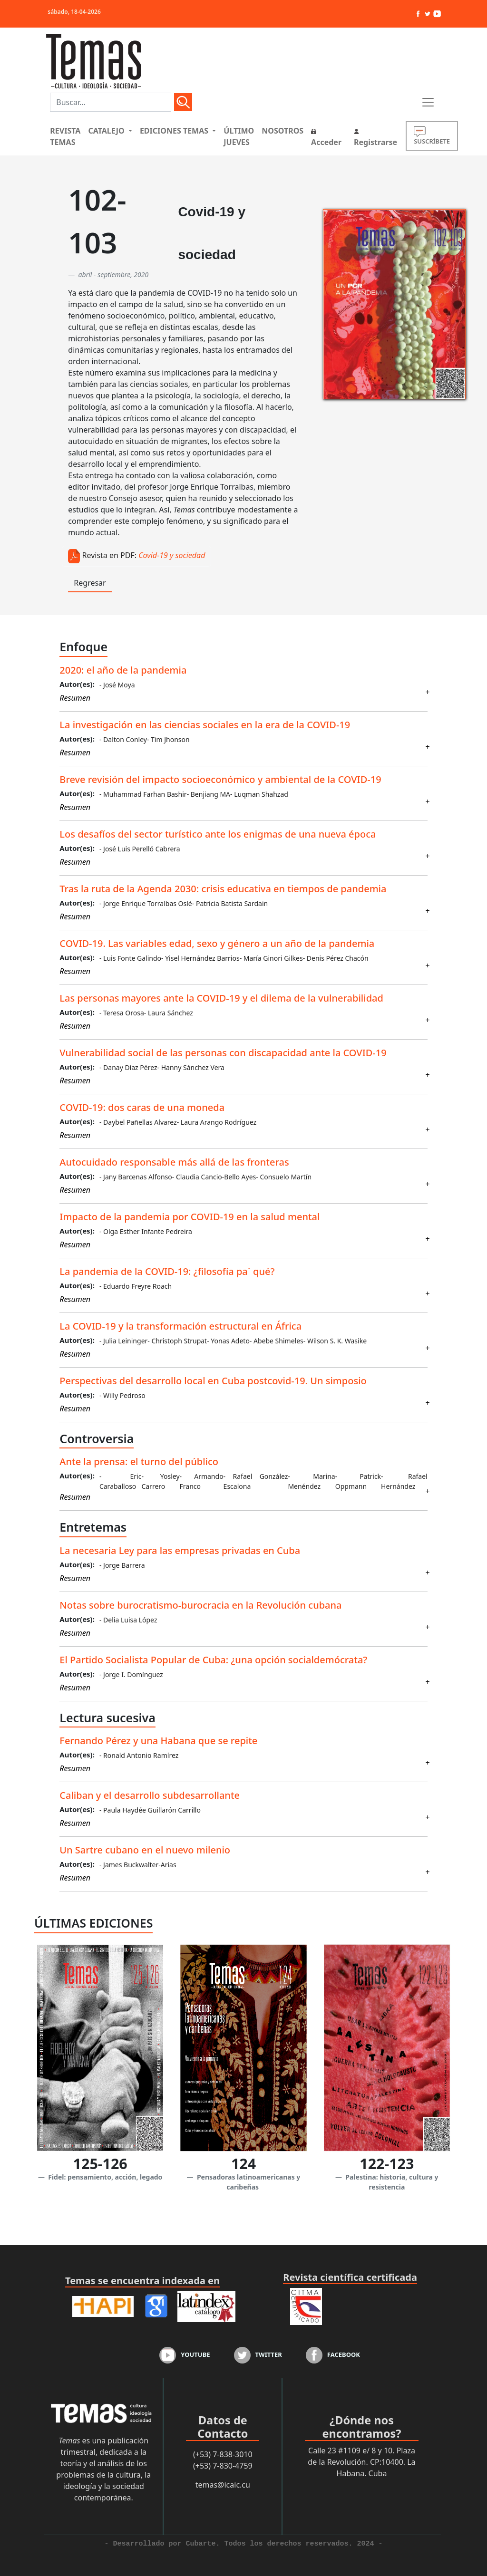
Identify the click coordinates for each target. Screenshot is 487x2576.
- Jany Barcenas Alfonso (135, 1176)
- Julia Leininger (123, 1340)
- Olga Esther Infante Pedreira (145, 1231)
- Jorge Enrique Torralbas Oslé (145, 903)
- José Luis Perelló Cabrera (139, 848)
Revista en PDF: (109, 555)
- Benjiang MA (208, 794)
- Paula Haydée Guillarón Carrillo (150, 1809)
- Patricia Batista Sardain (230, 903)
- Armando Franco (202, 1481)
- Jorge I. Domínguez (131, 1674)
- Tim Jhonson (168, 739)
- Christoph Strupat (177, 1340)
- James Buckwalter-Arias (137, 1864)
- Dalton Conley (123, 739)
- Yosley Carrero (160, 1481)
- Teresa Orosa (121, 1012)
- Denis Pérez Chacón (336, 958)
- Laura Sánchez (168, 1012)
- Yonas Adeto (228, 1340)
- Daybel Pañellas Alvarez (138, 1122)
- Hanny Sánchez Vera (190, 1067)
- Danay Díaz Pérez (128, 1067)
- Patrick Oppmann (358, 1481)
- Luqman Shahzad (259, 794)
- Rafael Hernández (404, 1481)
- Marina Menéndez (311, 1481)
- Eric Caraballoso (120, 1481)
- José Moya (117, 684)
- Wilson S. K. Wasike (335, 1340)
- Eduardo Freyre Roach (135, 1286)
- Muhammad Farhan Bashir (143, 794)
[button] (110, 130)
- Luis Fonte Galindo (130, 958)
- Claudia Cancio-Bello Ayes (214, 1176)
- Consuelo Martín (284, 1176)
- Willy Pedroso (122, 1395)
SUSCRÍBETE (432, 135)
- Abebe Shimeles (276, 1340)
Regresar (90, 583)
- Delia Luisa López (128, 1619)
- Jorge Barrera (122, 1565)
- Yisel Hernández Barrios (200, 958)
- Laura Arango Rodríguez (216, 1122)
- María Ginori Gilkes (271, 958)
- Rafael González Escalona (256, 1481)
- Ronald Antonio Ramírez (138, 1755)
